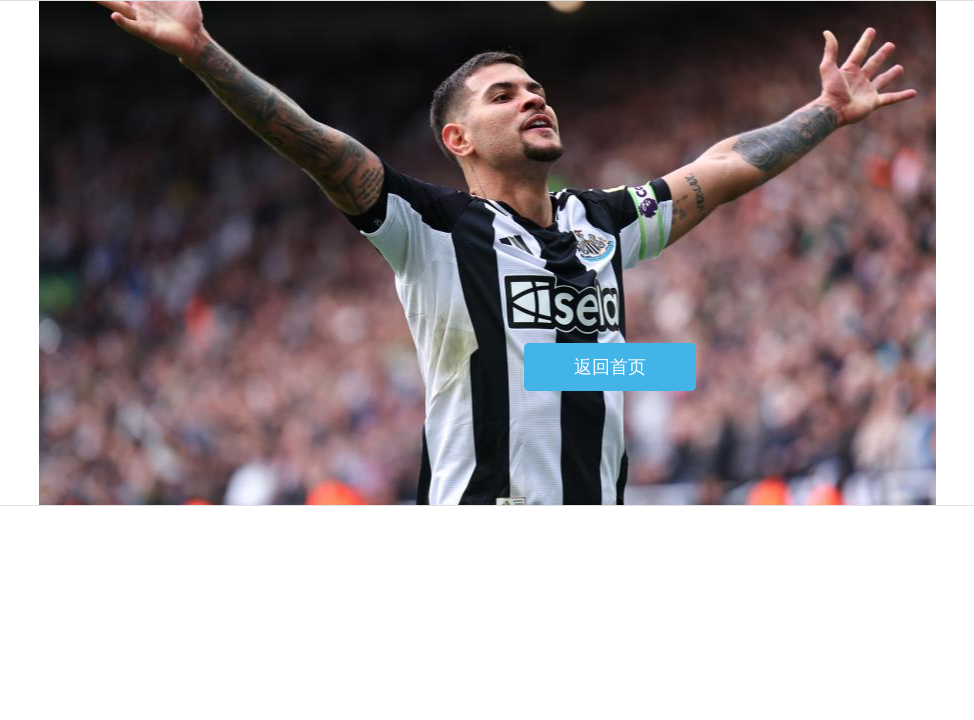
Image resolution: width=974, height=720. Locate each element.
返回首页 (610, 367)
